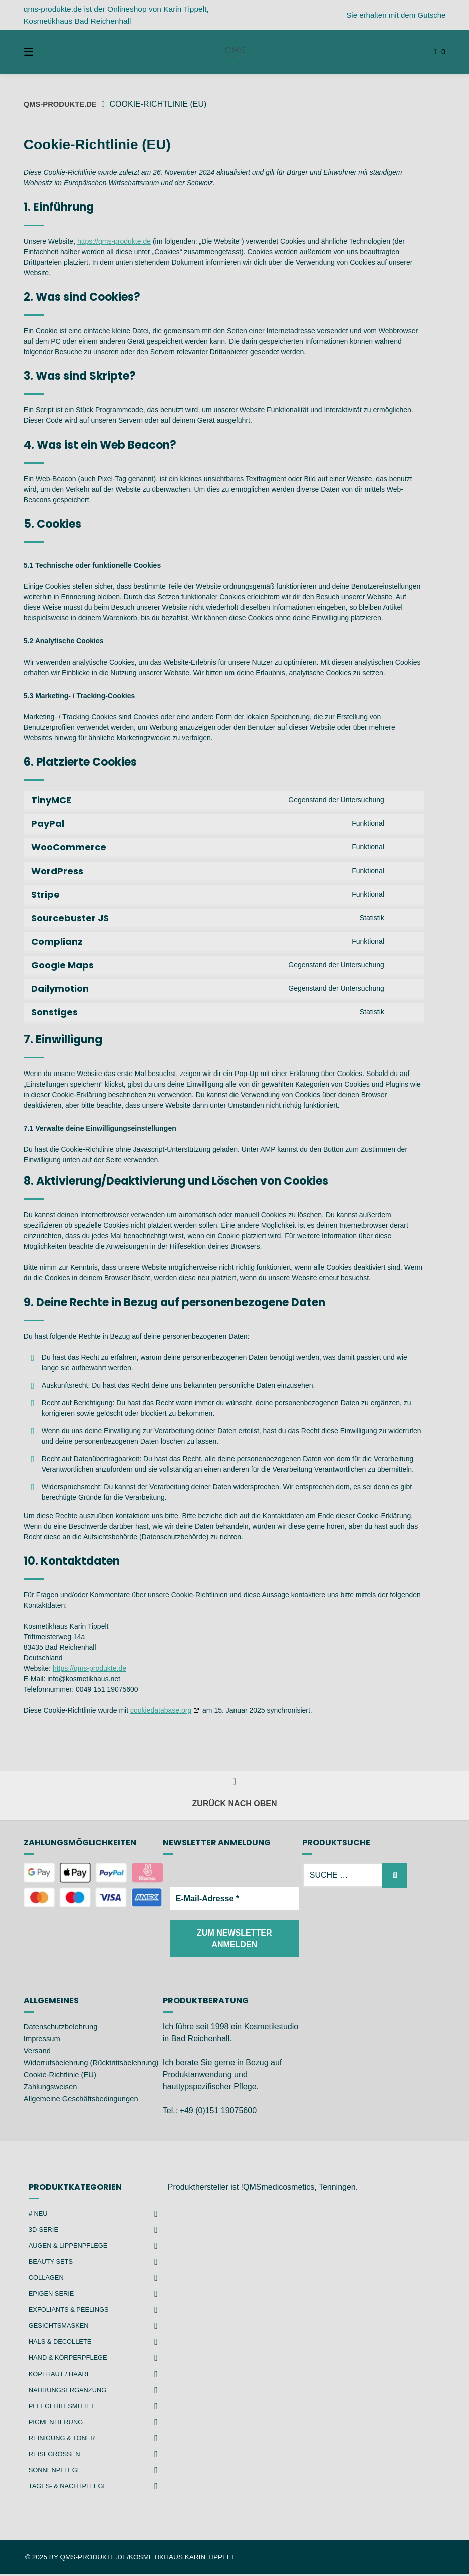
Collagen (48, 2279)
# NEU (39, 2215)
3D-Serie (45, 2231)
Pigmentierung (58, 2423)
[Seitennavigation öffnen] (46, 52)
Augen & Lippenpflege (71, 2247)
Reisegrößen (56, 2455)
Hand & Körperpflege (71, 2359)
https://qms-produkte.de (114, 241)
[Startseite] (234, 52)
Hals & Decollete (63, 2343)
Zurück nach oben (234, 1794)
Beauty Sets (53, 2263)
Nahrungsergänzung (71, 2391)
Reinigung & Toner (65, 2439)
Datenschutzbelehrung (64, 2028)
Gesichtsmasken (61, 2327)
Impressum (43, 2040)
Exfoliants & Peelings (72, 2311)
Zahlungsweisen (53, 2100)
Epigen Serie (53, 2295)
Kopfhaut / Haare (62, 2375)
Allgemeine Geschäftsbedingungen (86, 2112)
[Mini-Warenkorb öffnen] (422, 52)
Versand (38, 2052)
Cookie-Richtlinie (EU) (63, 2088)
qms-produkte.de (63, 104)
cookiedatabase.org (160, 1710)
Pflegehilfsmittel (65, 2407)
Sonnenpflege (57, 2471)
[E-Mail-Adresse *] (234, 1898)
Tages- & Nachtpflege (71, 2487)
